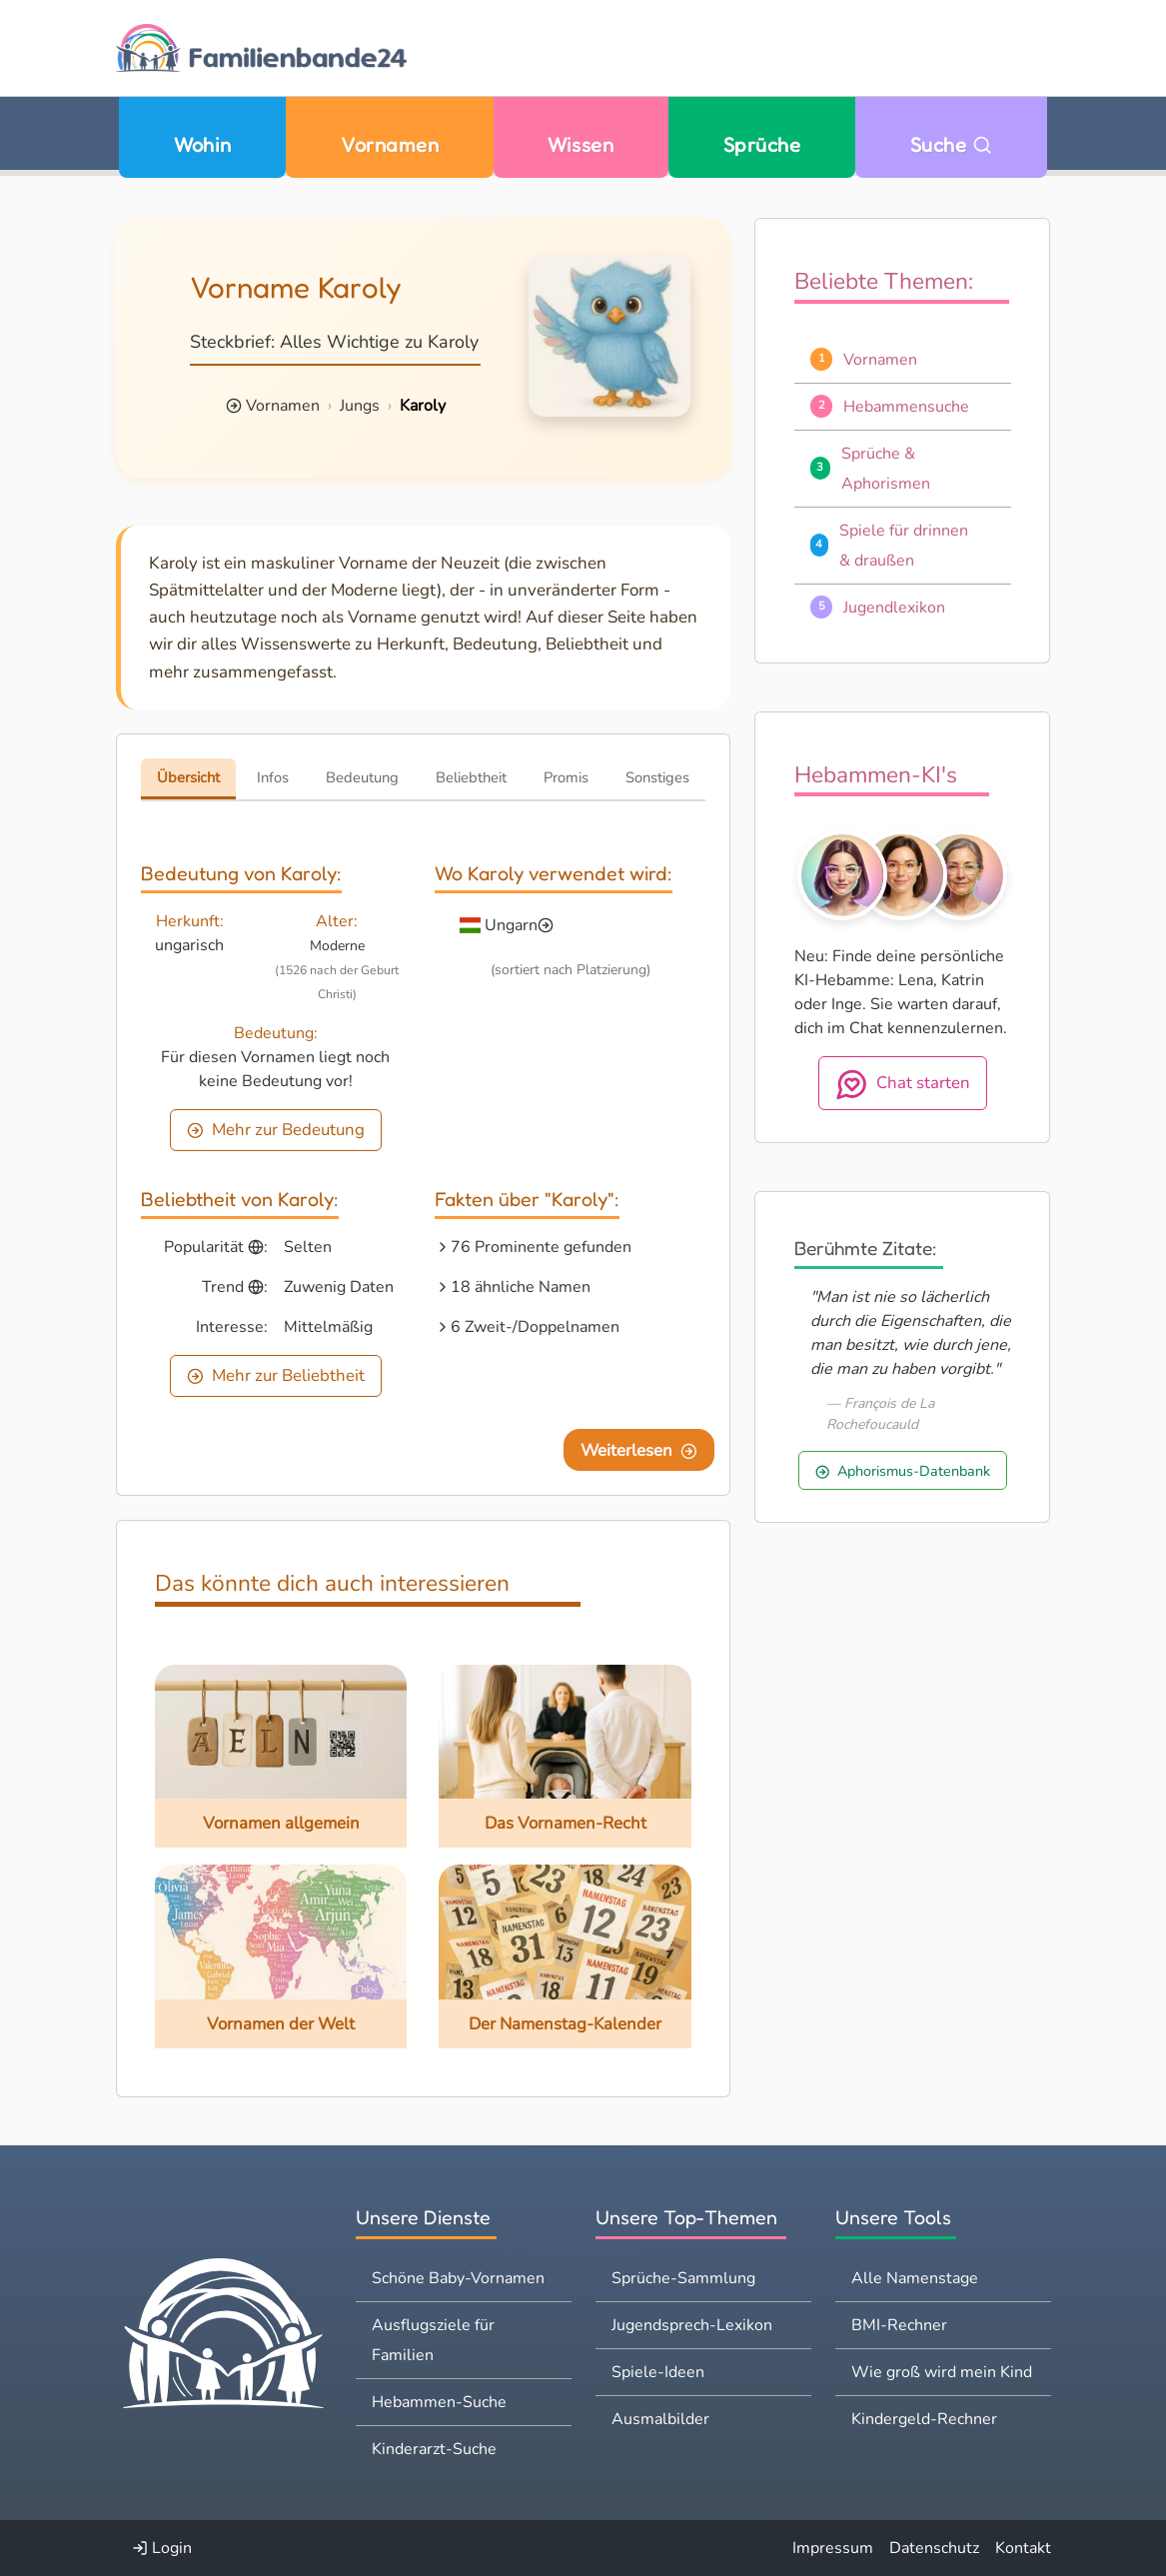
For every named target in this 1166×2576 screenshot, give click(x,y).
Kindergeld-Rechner (924, 2419)
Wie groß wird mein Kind (941, 2372)
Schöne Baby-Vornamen (458, 2278)
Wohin (202, 144)
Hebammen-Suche (439, 2402)
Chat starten (903, 1084)
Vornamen (390, 144)
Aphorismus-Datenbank (902, 1471)
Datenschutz (934, 2548)
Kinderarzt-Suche (434, 2449)
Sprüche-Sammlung (683, 2278)
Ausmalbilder (660, 2419)
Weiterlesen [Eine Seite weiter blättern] (639, 1450)
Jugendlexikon (894, 608)
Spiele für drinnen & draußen (903, 546)
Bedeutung (362, 777)
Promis (566, 777)
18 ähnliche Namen (520, 1287)
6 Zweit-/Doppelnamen (535, 1327)
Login (162, 2548)
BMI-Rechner (899, 2325)
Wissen (580, 144)
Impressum (832, 2548)
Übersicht (188, 777)
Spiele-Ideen (657, 2372)
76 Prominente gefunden (541, 1247)
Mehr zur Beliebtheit (276, 1375)
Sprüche (761, 144)
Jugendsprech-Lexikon (691, 2325)
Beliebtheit (471, 777)
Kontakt (1023, 2548)
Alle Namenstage (914, 2278)
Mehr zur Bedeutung (276, 1129)
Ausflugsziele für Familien (433, 2340)
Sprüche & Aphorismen (885, 469)
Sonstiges (657, 777)
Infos (273, 777)
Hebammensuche (906, 407)
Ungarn (511, 925)
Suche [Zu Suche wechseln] (951, 144)
